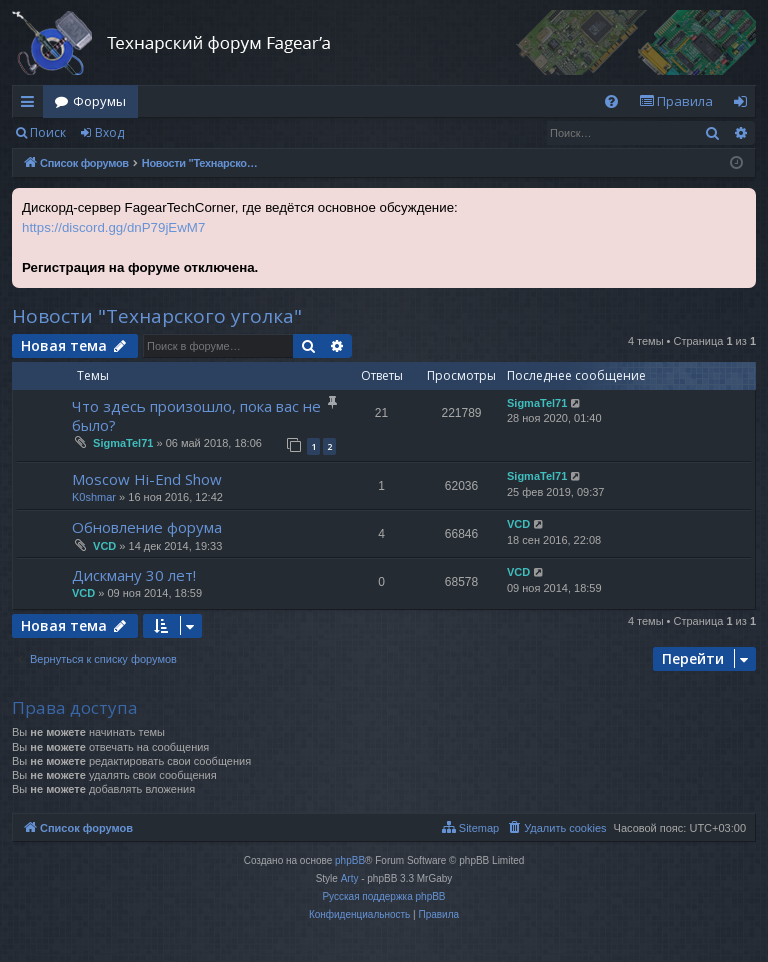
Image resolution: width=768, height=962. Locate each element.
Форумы (99, 101)
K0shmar (94, 497)
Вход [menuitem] (744, 105)
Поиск (48, 132)
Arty (350, 878)
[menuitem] (611, 101)
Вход (109, 132)
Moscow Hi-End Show (147, 479)
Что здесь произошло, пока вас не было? (196, 415)
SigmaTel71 (123, 443)
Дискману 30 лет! (134, 575)
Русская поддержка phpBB (383, 896)
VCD (104, 546)
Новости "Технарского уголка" (157, 316)
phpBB (350, 860)
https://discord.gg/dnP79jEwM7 (113, 227)
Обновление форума (147, 527)
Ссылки (31, 105)
